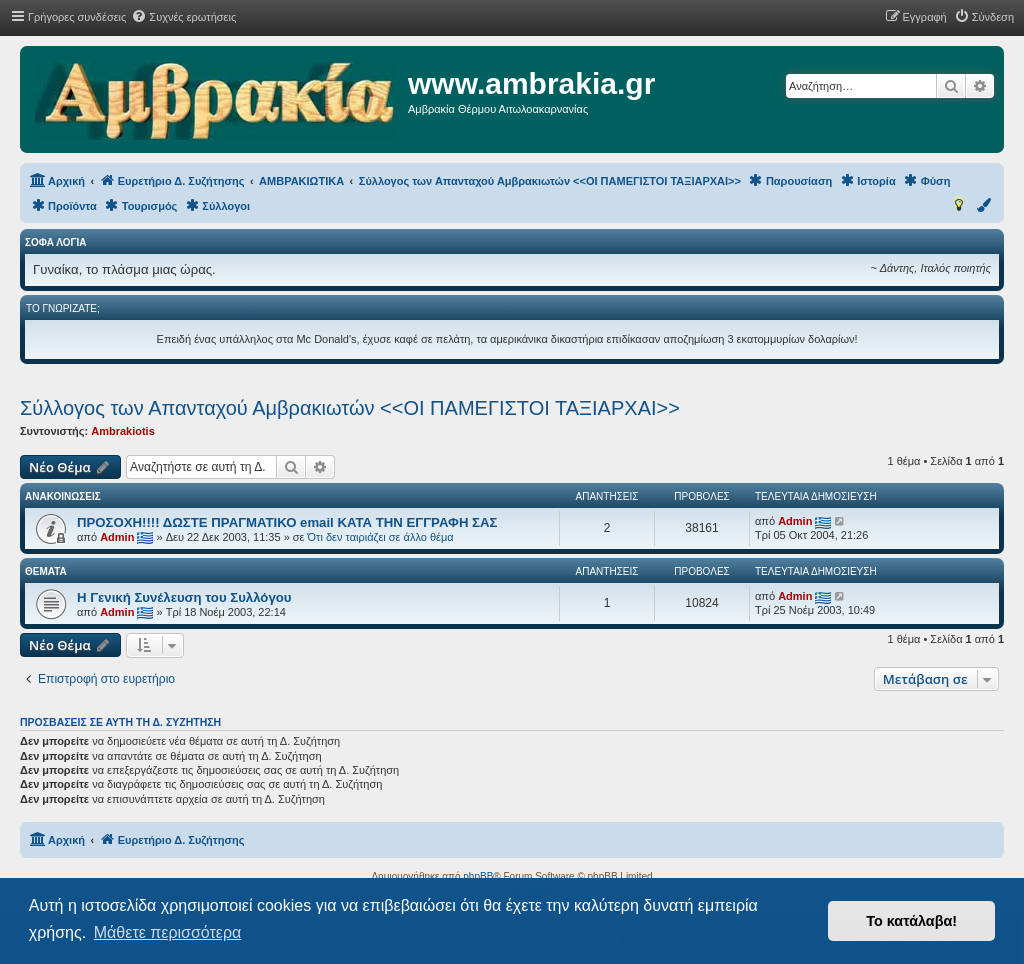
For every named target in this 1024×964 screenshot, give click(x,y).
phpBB (478, 876)
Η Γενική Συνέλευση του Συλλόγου (184, 597)
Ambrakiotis (123, 431)
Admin (117, 537)
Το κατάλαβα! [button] (911, 921)
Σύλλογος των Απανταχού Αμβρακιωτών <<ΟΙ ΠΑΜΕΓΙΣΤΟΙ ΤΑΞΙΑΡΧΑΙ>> (350, 408)
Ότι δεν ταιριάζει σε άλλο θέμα (381, 537)
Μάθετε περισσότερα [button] (168, 932)
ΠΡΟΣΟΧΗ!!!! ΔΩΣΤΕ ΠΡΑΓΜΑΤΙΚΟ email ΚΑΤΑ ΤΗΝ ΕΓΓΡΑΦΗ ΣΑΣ (287, 522)
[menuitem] (183, 17)
